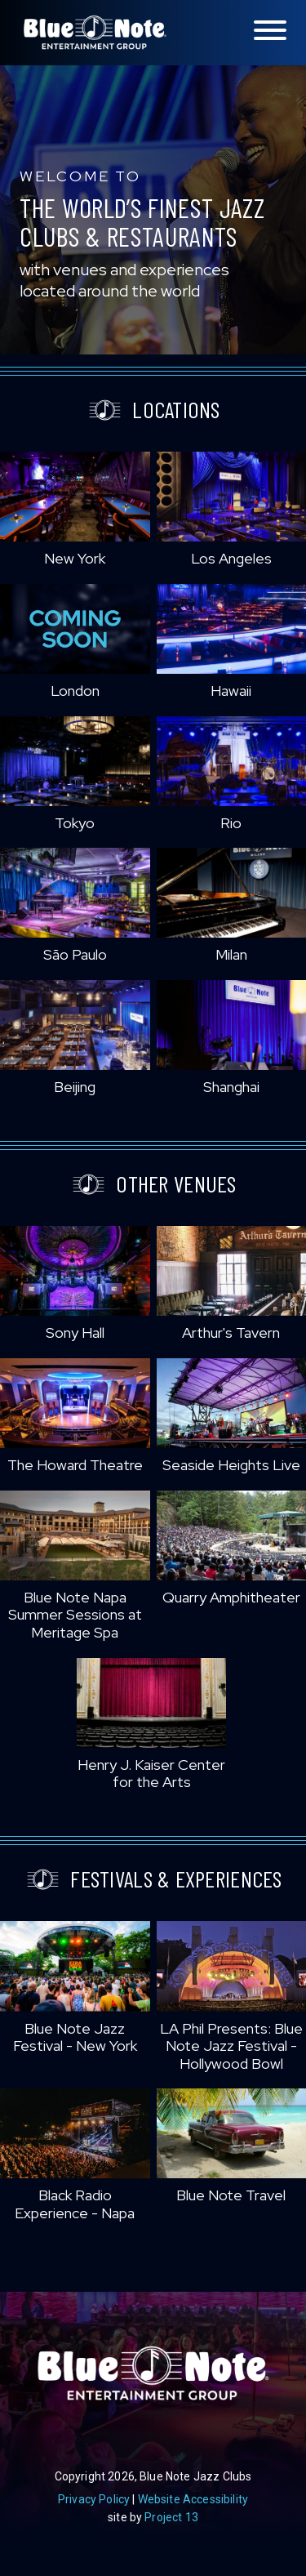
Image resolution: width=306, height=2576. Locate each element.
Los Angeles (231, 558)
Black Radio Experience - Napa (75, 2204)
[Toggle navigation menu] (270, 31)
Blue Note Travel (231, 2195)
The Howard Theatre (75, 1464)
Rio (231, 822)
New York (74, 558)
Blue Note (95, 32)
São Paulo (75, 954)
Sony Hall (75, 1332)
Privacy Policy (94, 2499)
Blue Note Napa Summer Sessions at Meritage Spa (75, 1615)
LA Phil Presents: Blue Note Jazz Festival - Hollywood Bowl (231, 2046)
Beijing (74, 1086)
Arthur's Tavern (231, 1332)
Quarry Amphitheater (231, 1597)
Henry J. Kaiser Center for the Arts (151, 1773)
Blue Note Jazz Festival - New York (75, 2037)
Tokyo (75, 822)
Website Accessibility (193, 2499)
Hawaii (231, 690)
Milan (231, 954)
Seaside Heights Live (231, 1464)
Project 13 (171, 2517)
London (75, 690)
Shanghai (231, 1086)
